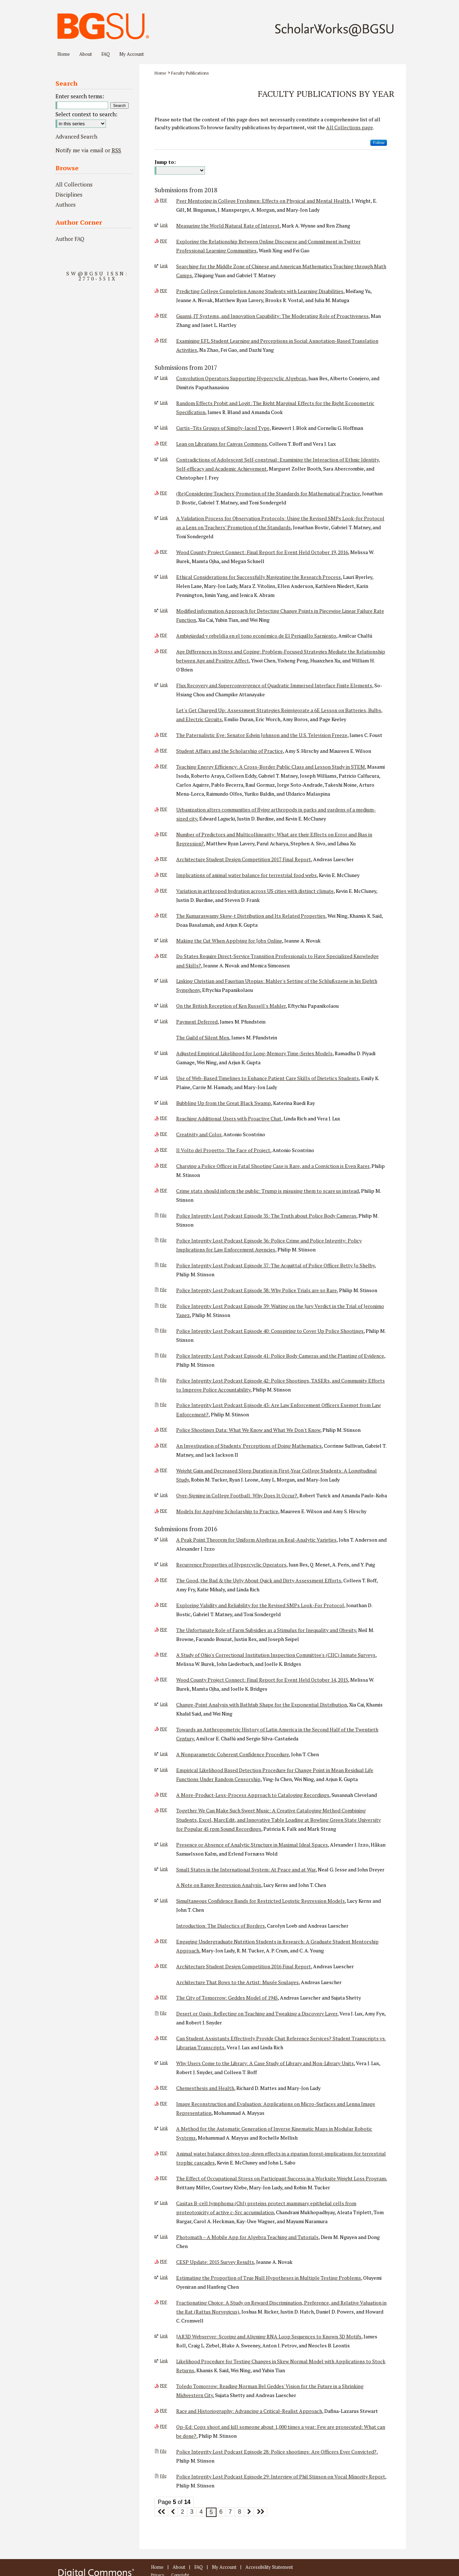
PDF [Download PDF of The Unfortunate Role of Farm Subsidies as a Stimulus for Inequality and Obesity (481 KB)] (163, 1629)
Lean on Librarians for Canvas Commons (221, 443)
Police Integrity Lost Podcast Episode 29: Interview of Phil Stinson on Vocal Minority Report (280, 2476)
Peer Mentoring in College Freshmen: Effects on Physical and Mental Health (262, 200)
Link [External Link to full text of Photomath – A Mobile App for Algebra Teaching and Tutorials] (164, 2236)
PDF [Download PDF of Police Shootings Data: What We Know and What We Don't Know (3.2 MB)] (163, 1429)
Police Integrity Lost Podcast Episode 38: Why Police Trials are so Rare (256, 1290)
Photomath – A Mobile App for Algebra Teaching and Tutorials (247, 2237)
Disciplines (69, 194)
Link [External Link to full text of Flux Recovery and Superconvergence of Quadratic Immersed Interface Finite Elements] (164, 684)
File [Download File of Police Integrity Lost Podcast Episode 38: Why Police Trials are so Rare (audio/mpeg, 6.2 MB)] (163, 1289)
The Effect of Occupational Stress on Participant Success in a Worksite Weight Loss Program (281, 2178)
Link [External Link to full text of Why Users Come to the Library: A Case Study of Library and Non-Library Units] (164, 2062)
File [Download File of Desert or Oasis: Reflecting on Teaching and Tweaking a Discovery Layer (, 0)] (163, 2012)
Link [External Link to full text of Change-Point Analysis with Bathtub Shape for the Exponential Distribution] (164, 1704)
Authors (65, 204)
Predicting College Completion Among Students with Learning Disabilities (259, 291)
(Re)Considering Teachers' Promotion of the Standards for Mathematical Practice (268, 493)
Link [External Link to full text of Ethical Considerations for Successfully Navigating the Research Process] (164, 576)
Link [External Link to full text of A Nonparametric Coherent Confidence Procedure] (164, 1753)
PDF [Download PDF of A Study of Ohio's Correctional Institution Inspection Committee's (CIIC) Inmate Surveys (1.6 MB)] (163, 1654)
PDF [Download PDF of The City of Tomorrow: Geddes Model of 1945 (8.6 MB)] (163, 1997)
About (179, 2567)
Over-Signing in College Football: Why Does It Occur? (236, 1495)
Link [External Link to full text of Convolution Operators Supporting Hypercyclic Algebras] (164, 377)
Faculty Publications (190, 73)
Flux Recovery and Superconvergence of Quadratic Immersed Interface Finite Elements (274, 685)
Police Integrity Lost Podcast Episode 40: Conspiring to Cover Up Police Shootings (270, 1330)
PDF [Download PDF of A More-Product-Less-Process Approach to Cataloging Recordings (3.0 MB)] (163, 1794)
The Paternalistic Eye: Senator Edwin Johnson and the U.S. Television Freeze (261, 735)
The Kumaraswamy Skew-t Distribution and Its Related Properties (250, 915)
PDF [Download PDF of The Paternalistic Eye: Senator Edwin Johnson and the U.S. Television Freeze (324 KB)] (163, 734)
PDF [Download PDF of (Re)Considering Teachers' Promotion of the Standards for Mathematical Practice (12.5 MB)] (163, 492)
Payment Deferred (197, 1021)
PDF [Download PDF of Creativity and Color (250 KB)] (163, 1133)
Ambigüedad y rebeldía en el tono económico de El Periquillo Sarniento (256, 635)
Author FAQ (69, 238)
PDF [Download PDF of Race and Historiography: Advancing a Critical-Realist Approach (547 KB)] (163, 2410)
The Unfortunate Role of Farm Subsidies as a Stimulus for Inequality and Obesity (266, 1630)
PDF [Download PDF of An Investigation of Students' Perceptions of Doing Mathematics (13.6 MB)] (163, 1445)
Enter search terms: (79, 96)
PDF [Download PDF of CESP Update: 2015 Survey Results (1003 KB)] (163, 2261)
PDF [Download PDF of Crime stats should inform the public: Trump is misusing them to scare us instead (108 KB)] (163, 1190)
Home (160, 73)
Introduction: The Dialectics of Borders (220, 1925)
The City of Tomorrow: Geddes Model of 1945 (227, 1997)
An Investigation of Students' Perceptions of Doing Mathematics (249, 1445)
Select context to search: (86, 114)
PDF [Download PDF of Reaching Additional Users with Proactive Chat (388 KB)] (163, 1117)
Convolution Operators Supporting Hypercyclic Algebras (241, 378)
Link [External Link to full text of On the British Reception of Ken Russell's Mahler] (164, 1005)
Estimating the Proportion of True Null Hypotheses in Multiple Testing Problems (268, 2277)
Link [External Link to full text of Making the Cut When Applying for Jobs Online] (164, 940)
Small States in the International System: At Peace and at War (246, 1869)
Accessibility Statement (269, 2567)
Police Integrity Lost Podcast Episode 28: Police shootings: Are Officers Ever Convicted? (276, 2451)
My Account (224, 2567)
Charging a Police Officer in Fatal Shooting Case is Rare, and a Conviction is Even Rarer (272, 1166)
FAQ (198, 2567)
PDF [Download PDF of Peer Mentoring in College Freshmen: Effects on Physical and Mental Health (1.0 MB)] (163, 200)
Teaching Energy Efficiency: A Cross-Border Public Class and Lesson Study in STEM (270, 766)
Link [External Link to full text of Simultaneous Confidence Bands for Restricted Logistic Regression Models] (164, 1900)
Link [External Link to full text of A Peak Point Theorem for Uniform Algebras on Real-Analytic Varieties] (164, 1539)
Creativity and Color (198, 1134)
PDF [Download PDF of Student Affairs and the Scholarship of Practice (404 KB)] (163, 750)
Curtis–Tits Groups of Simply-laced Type (222, 427)
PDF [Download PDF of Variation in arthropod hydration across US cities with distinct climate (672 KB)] (163, 890)
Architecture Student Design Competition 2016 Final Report (243, 1966)
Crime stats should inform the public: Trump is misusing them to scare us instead (267, 1190)
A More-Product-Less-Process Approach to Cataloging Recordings (252, 1794)
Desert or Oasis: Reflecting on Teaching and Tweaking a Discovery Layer (256, 2013)
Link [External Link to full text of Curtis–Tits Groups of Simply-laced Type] (164, 427)
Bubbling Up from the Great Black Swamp (223, 1103)
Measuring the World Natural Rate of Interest (228, 225)
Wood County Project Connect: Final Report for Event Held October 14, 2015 (262, 1679)
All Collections (74, 184)
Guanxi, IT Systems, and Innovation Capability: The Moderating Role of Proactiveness (272, 316)
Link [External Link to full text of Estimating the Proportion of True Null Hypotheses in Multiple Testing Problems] (164, 2277)
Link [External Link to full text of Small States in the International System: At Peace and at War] (164, 1868)
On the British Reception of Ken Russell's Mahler (231, 1005)
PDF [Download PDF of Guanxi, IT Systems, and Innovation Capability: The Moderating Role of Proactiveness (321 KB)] (163, 315)
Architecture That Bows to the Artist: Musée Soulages (237, 1982)
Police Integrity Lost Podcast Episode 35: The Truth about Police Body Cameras (266, 1215)
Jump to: (165, 161)
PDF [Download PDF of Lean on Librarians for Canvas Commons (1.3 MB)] (163, 443)
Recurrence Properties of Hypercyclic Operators (231, 1564)
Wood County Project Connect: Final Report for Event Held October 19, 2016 (262, 552)
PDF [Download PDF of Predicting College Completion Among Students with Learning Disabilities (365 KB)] (163, 290)
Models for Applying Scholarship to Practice (227, 1511)
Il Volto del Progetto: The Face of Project (223, 1150)
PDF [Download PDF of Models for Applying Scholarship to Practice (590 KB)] (163, 1510)
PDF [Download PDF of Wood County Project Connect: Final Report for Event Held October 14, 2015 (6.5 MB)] (163, 1679)
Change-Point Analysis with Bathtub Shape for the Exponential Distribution (261, 1704)
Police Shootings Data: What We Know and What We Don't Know (248, 1429)
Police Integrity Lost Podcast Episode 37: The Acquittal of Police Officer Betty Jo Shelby (275, 1265)
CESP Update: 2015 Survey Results (215, 2261)
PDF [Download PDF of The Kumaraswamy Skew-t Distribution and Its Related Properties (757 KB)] (163, 915)
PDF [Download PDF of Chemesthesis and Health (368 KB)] (163, 2087)
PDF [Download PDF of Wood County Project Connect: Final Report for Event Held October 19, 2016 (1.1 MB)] (163, 551)
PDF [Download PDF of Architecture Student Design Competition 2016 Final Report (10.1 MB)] (163, 1965)
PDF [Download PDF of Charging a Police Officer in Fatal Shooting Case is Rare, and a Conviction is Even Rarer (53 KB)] (163, 1165)
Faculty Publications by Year (326, 93)
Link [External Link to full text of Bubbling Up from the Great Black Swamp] (164, 1102)
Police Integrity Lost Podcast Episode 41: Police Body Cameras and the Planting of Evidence (280, 1355)
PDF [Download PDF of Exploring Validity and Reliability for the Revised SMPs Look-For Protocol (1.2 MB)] (163, 1604)
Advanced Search (76, 136)
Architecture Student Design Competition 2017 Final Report (243, 859)
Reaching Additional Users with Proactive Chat (228, 1118)
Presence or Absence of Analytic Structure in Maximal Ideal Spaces (252, 1844)
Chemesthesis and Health (205, 2088)
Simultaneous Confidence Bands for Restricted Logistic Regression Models (260, 1900)
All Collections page (349, 127)
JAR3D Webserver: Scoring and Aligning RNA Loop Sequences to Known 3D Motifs (268, 2336)
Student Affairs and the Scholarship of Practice (229, 750)
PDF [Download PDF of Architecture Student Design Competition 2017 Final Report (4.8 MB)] (163, 858)
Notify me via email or (88, 150)
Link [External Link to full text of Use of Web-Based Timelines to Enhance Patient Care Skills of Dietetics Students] (164, 1077)
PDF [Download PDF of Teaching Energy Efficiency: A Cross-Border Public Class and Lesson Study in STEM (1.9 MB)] (163, 766)
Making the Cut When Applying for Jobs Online (229, 940)
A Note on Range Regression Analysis (218, 1885)
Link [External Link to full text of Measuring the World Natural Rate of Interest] (164, 225)
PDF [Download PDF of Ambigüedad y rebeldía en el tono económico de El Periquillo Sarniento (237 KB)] (163, 635)
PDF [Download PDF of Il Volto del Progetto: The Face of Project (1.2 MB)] (163, 1149)
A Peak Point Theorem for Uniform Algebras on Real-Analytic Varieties (256, 1539)
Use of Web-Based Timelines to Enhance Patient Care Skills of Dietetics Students (267, 1078)
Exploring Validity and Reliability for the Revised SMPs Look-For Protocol (260, 1605)
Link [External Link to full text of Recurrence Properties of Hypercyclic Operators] (164, 1563)
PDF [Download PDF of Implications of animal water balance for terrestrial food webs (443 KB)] (163, 874)
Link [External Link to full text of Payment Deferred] (164, 1021)
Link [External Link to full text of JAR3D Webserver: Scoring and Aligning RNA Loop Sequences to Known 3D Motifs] (164, 2335)
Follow (378, 142)
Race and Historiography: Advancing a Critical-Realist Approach (249, 2411)
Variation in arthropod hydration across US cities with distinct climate (255, 890)
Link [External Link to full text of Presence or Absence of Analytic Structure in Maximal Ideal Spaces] (164, 1844)
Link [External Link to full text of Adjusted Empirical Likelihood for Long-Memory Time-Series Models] (164, 1052)
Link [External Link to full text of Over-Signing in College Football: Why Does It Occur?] (164, 1494)
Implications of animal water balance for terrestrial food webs (246, 875)
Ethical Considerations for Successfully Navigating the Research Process (258, 577)
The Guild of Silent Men (202, 1037)
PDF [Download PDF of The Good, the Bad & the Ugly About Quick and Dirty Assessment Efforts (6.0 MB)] (163, 1579)
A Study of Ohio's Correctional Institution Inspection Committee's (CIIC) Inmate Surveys (275, 1654)
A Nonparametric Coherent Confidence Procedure (232, 1754)
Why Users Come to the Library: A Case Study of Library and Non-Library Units (265, 2063)
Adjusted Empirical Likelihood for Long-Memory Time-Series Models (254, 1053)
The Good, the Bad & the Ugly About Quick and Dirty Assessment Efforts (258, 1580)
